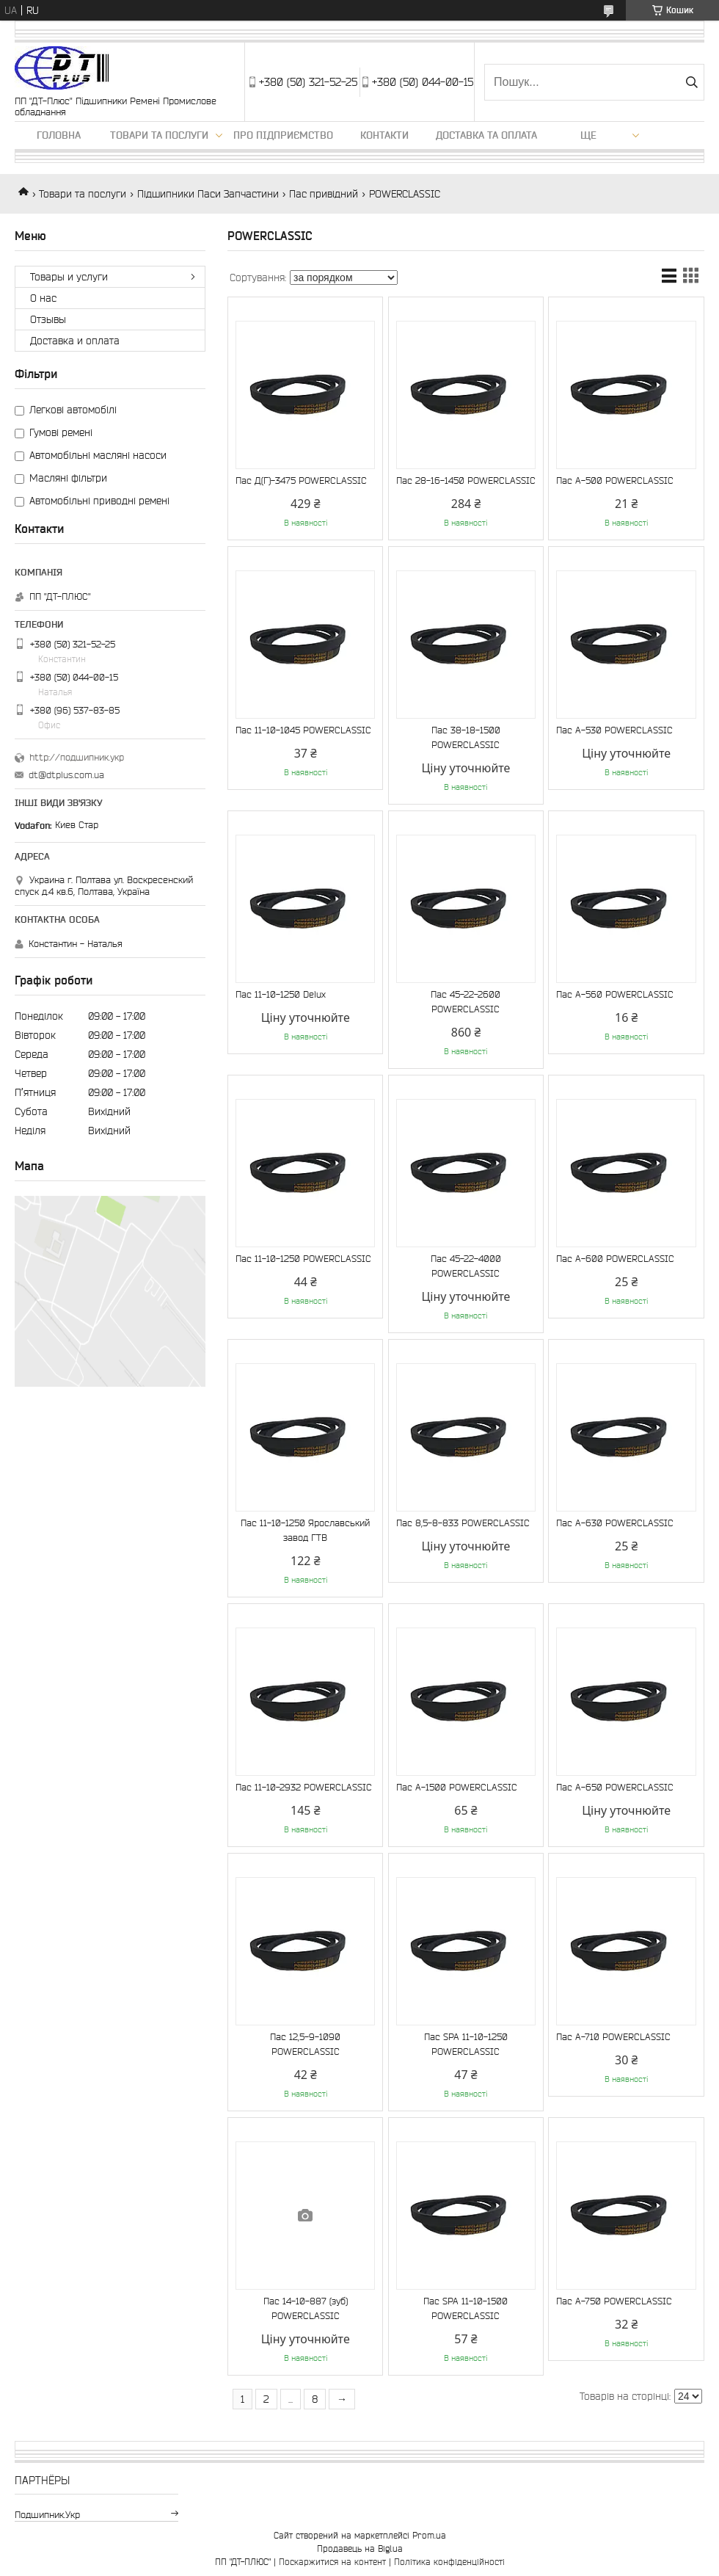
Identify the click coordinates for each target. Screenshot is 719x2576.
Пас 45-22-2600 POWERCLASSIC (465, 1002)
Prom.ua (429, 2535)
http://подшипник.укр (76, 757)
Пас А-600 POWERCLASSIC (615, 1258)
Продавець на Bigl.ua (360, 2548)
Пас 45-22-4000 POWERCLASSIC (466, 1266)
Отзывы (48, 319)
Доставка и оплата (75, 341)
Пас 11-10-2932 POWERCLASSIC (304, 1787)
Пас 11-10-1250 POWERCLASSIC (303, 1258)
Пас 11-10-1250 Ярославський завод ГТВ (305, 1530)
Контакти (384, 135)
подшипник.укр (47, 2514)
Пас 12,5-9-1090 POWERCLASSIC (305, 2044)
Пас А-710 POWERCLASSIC (613, 2036)
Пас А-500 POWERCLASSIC (615, 480)
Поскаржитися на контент (332, 2561)
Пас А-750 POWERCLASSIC (614, 2301)
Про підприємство (283, 135)
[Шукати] (691, 82)
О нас (43, 298)
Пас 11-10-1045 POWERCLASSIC (303, 730)
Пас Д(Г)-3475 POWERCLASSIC (301, 480)
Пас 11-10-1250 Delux (281, 994)
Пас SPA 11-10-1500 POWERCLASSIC (465, 2308)
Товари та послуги (159, 135)
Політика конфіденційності (449, 2561)
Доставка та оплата (486, 135)
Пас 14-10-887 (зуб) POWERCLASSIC (305, 2308)
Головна (59, 135)
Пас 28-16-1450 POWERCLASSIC (466, 480)
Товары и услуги (69, 277)
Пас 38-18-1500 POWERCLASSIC (465, 737)
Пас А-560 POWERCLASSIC (615, 994)
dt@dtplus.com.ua (66, 774)
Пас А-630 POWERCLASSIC (615, 1522)
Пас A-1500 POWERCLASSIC (456, 1787)
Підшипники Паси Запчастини (208, 194)
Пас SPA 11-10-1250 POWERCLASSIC (466, 2044)
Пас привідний (323, 194)
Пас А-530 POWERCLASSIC (614, 730)
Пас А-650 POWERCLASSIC (615, 1787)
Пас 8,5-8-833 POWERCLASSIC (463, 1522)
